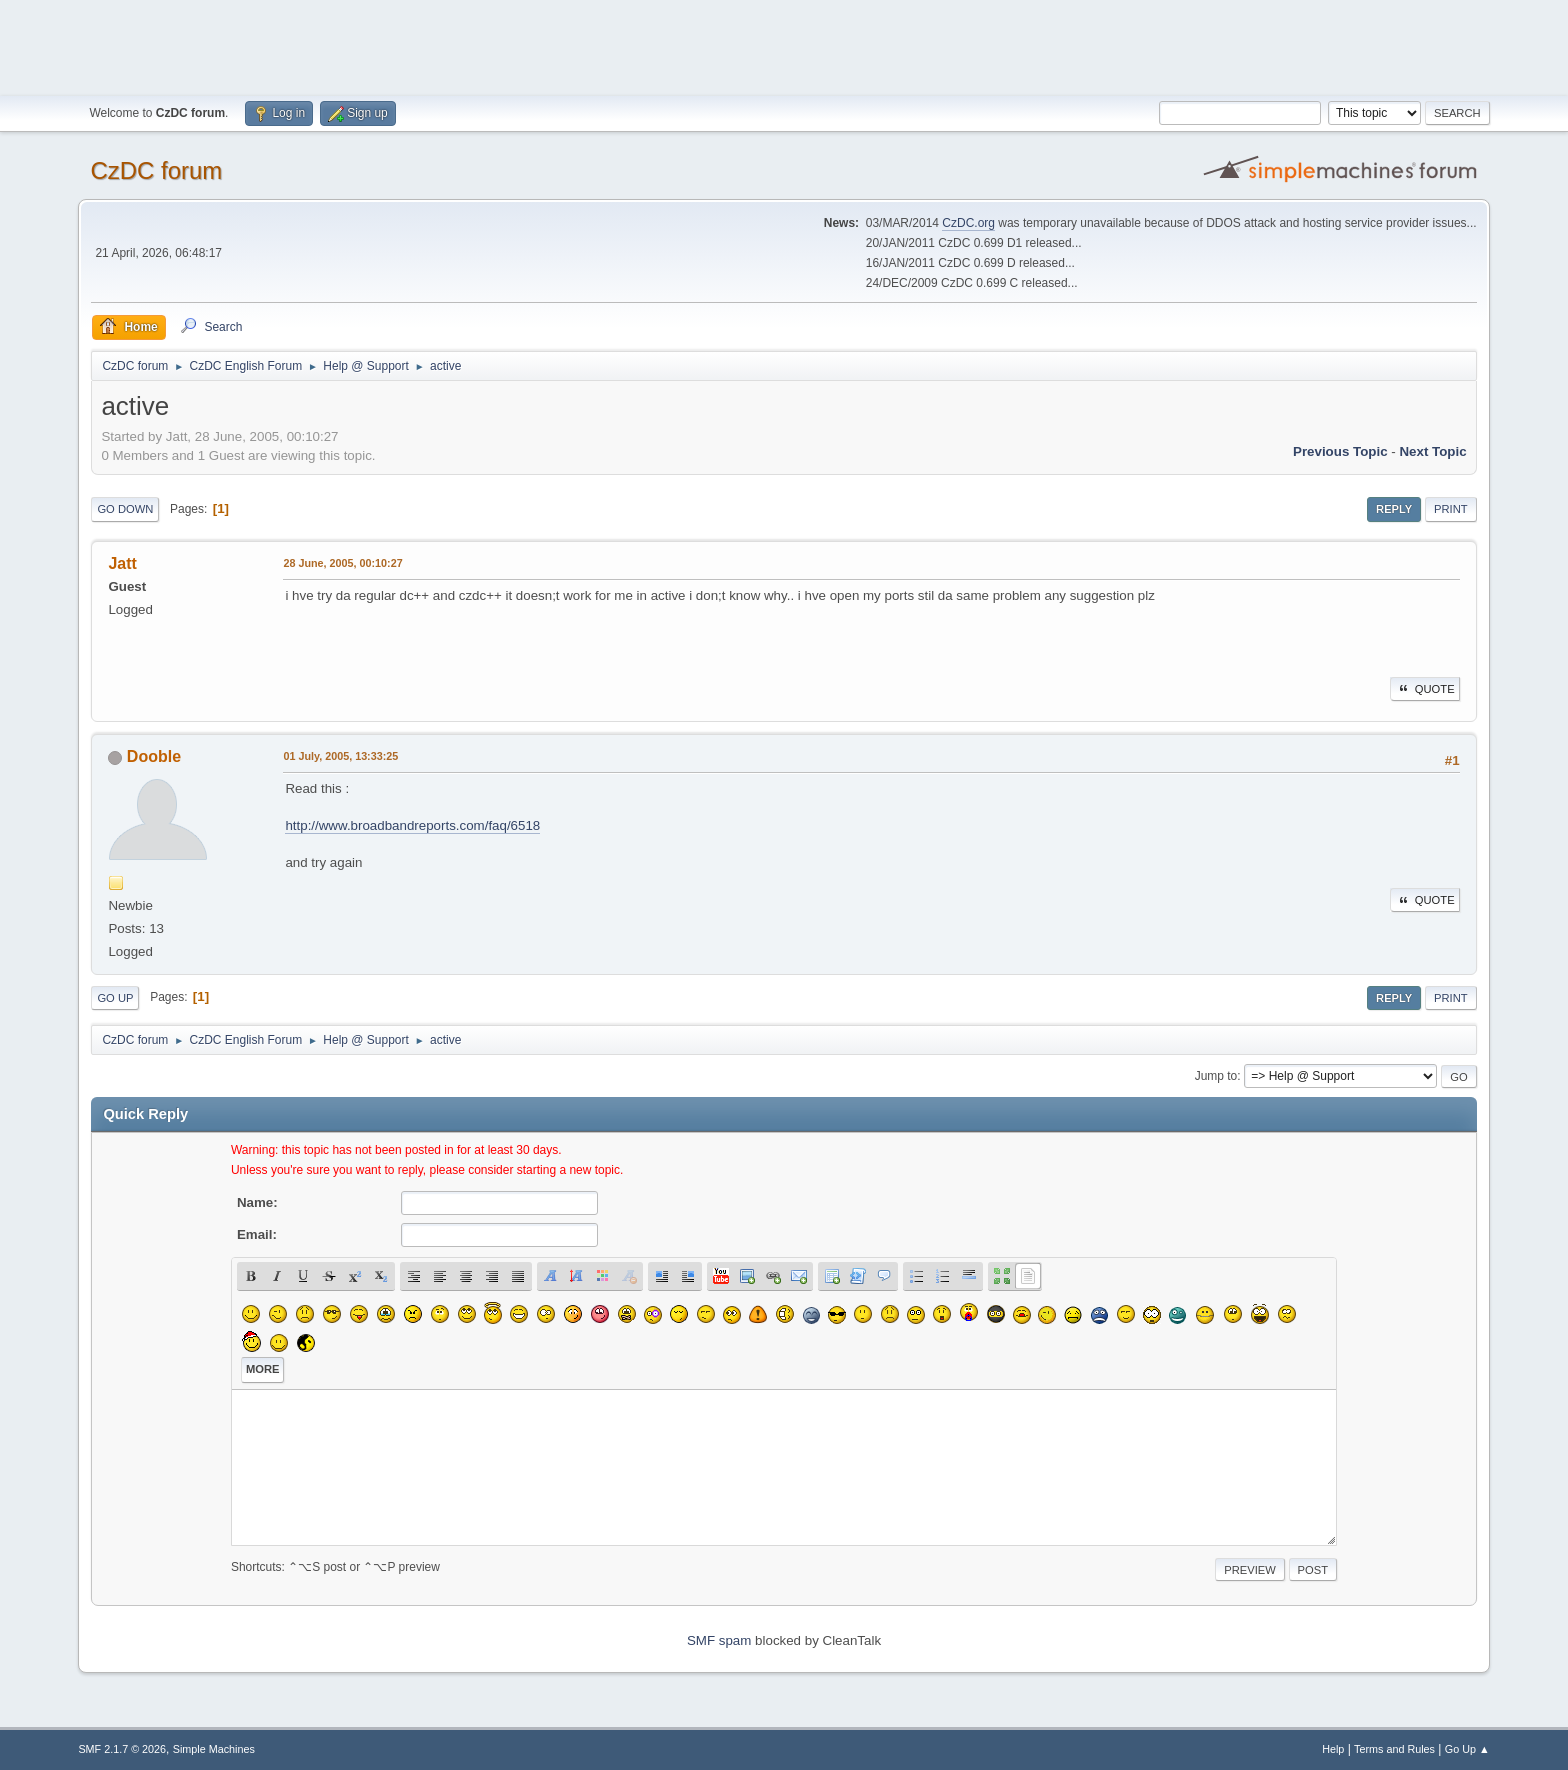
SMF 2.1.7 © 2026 (122, 1749)
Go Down (125, 509)
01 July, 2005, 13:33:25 (340, 756)
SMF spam (719, 1640)
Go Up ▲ (1467, 1749)
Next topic (1432, 451)
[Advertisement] (784, 45)
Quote (1425, 689)
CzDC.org (968, 223)
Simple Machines (214, 1749)
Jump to (1216, 1076)
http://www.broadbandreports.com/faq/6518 (412, 825)
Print (1451, 509)
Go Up (115, 998)
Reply (1394, 509)
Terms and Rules (1394, 1749)
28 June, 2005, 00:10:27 (342, 563)
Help (1333, 1749)
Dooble (154, 756)
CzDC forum (156, 170)
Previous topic (1340, 451)
